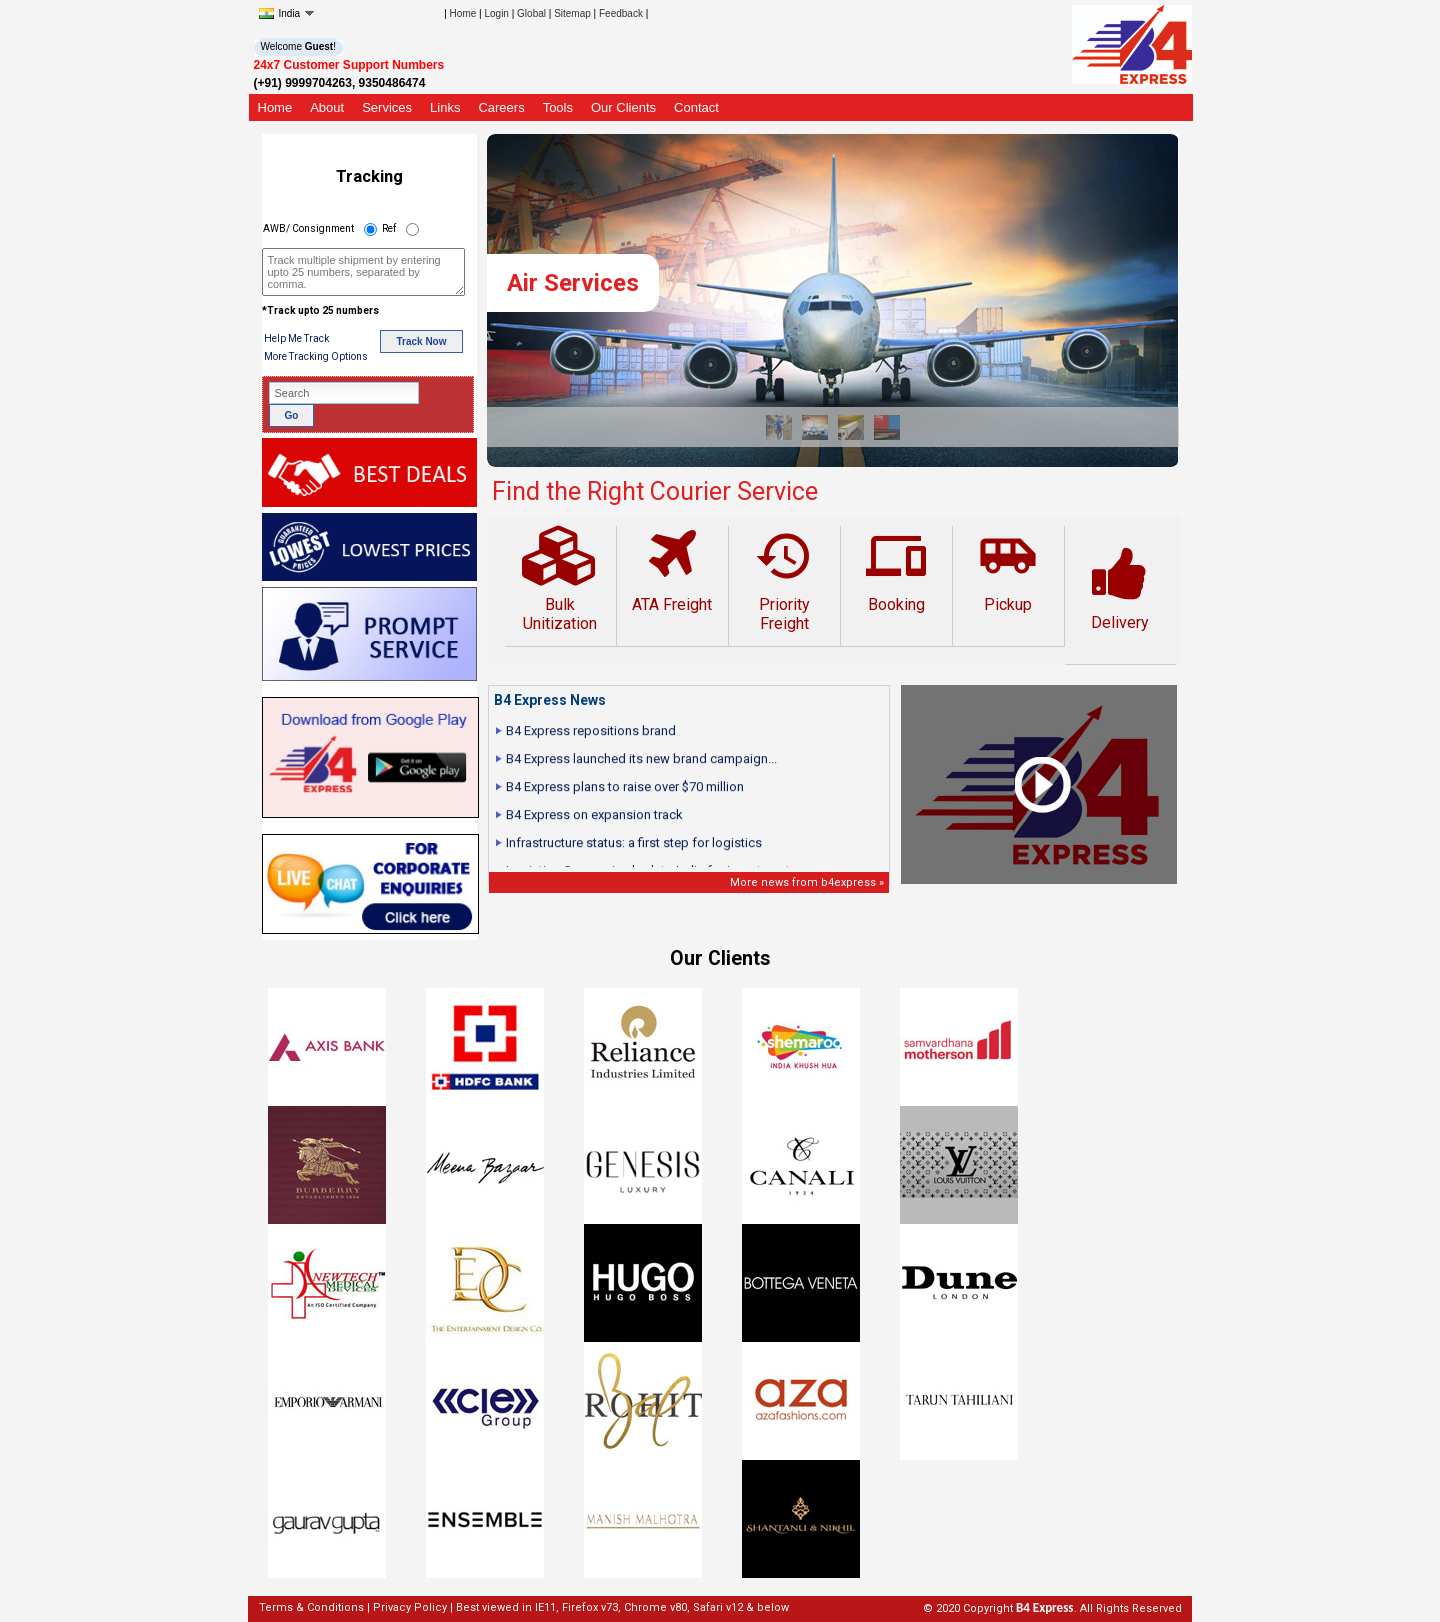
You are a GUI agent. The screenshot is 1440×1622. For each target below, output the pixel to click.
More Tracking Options (316, 356)
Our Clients (623, 107)
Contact (696, 107)
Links (445, 107)
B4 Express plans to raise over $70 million (625, 793)
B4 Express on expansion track (594, 821)
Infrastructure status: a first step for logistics (634, 849)
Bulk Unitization (560, 579)
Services (387, 107)
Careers (501, 107)
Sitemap (572, 13)
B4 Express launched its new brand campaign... (641, 765)
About (327, 107)
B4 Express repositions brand (591, 737)
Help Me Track (296, 338)
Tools (558, 107)
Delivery (1120, 588)
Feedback (621, 13)
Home (463, 13)
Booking (896, 570)
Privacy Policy (410, 1607)
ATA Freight (672, 570)
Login (496, 13)
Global (531, 13)
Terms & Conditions (311, 1607)
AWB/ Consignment (308, 228)
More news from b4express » (807, 882)
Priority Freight (784, 579)
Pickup (1008, 570)
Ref (389, 228)
